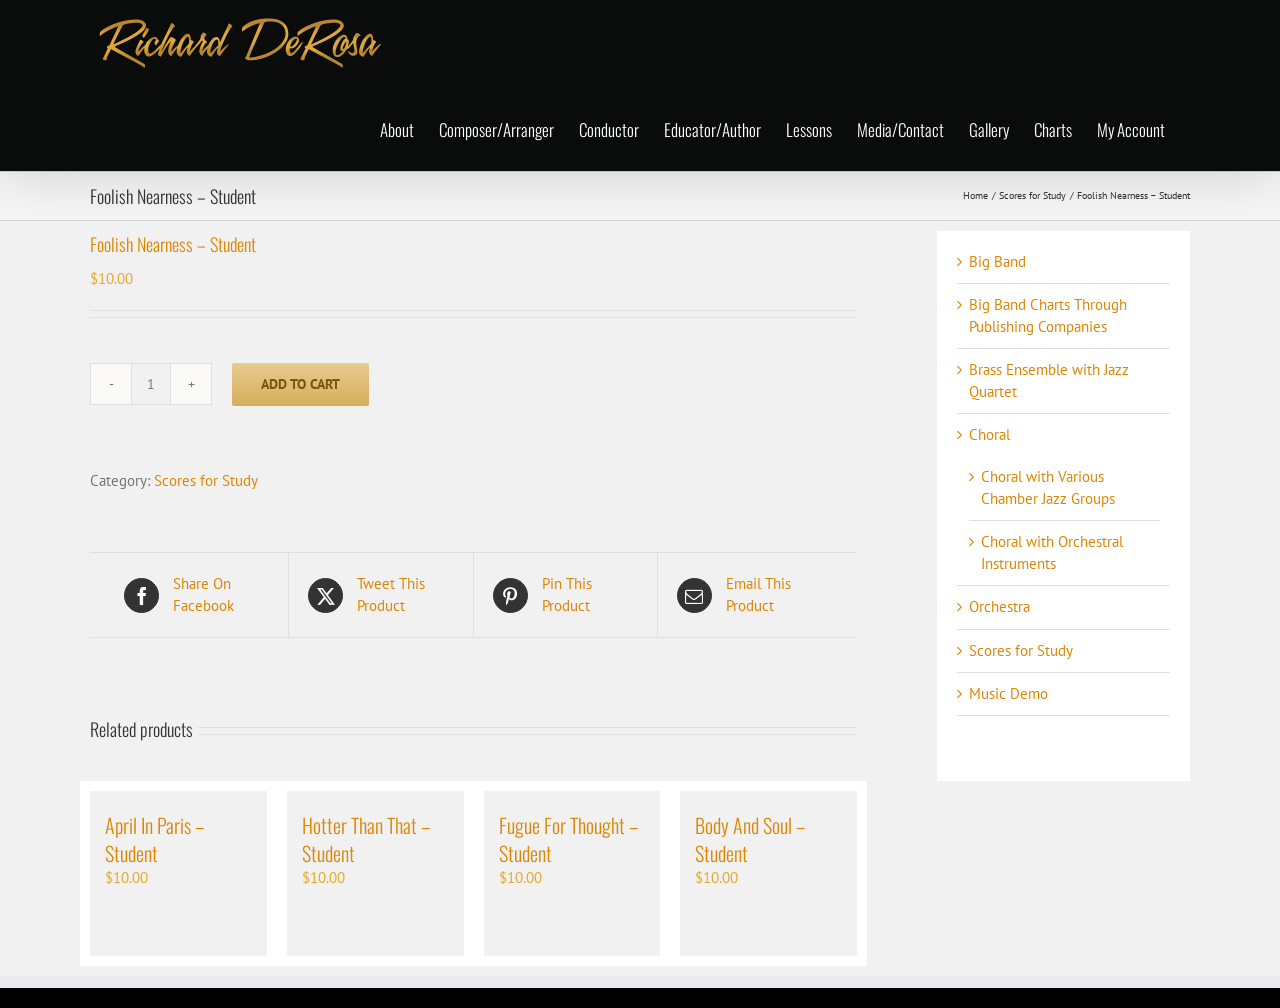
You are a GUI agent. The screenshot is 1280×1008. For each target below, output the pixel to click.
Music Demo (1008, 693)
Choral (989, 434)
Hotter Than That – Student (366, 839)
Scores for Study (206, 480)
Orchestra (999, 606)
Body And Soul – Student (750, 839)
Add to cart (300, 384)
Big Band (997, 261)
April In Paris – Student (154, 839)
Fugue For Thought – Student (568, 839)
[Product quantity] (151, 384)
